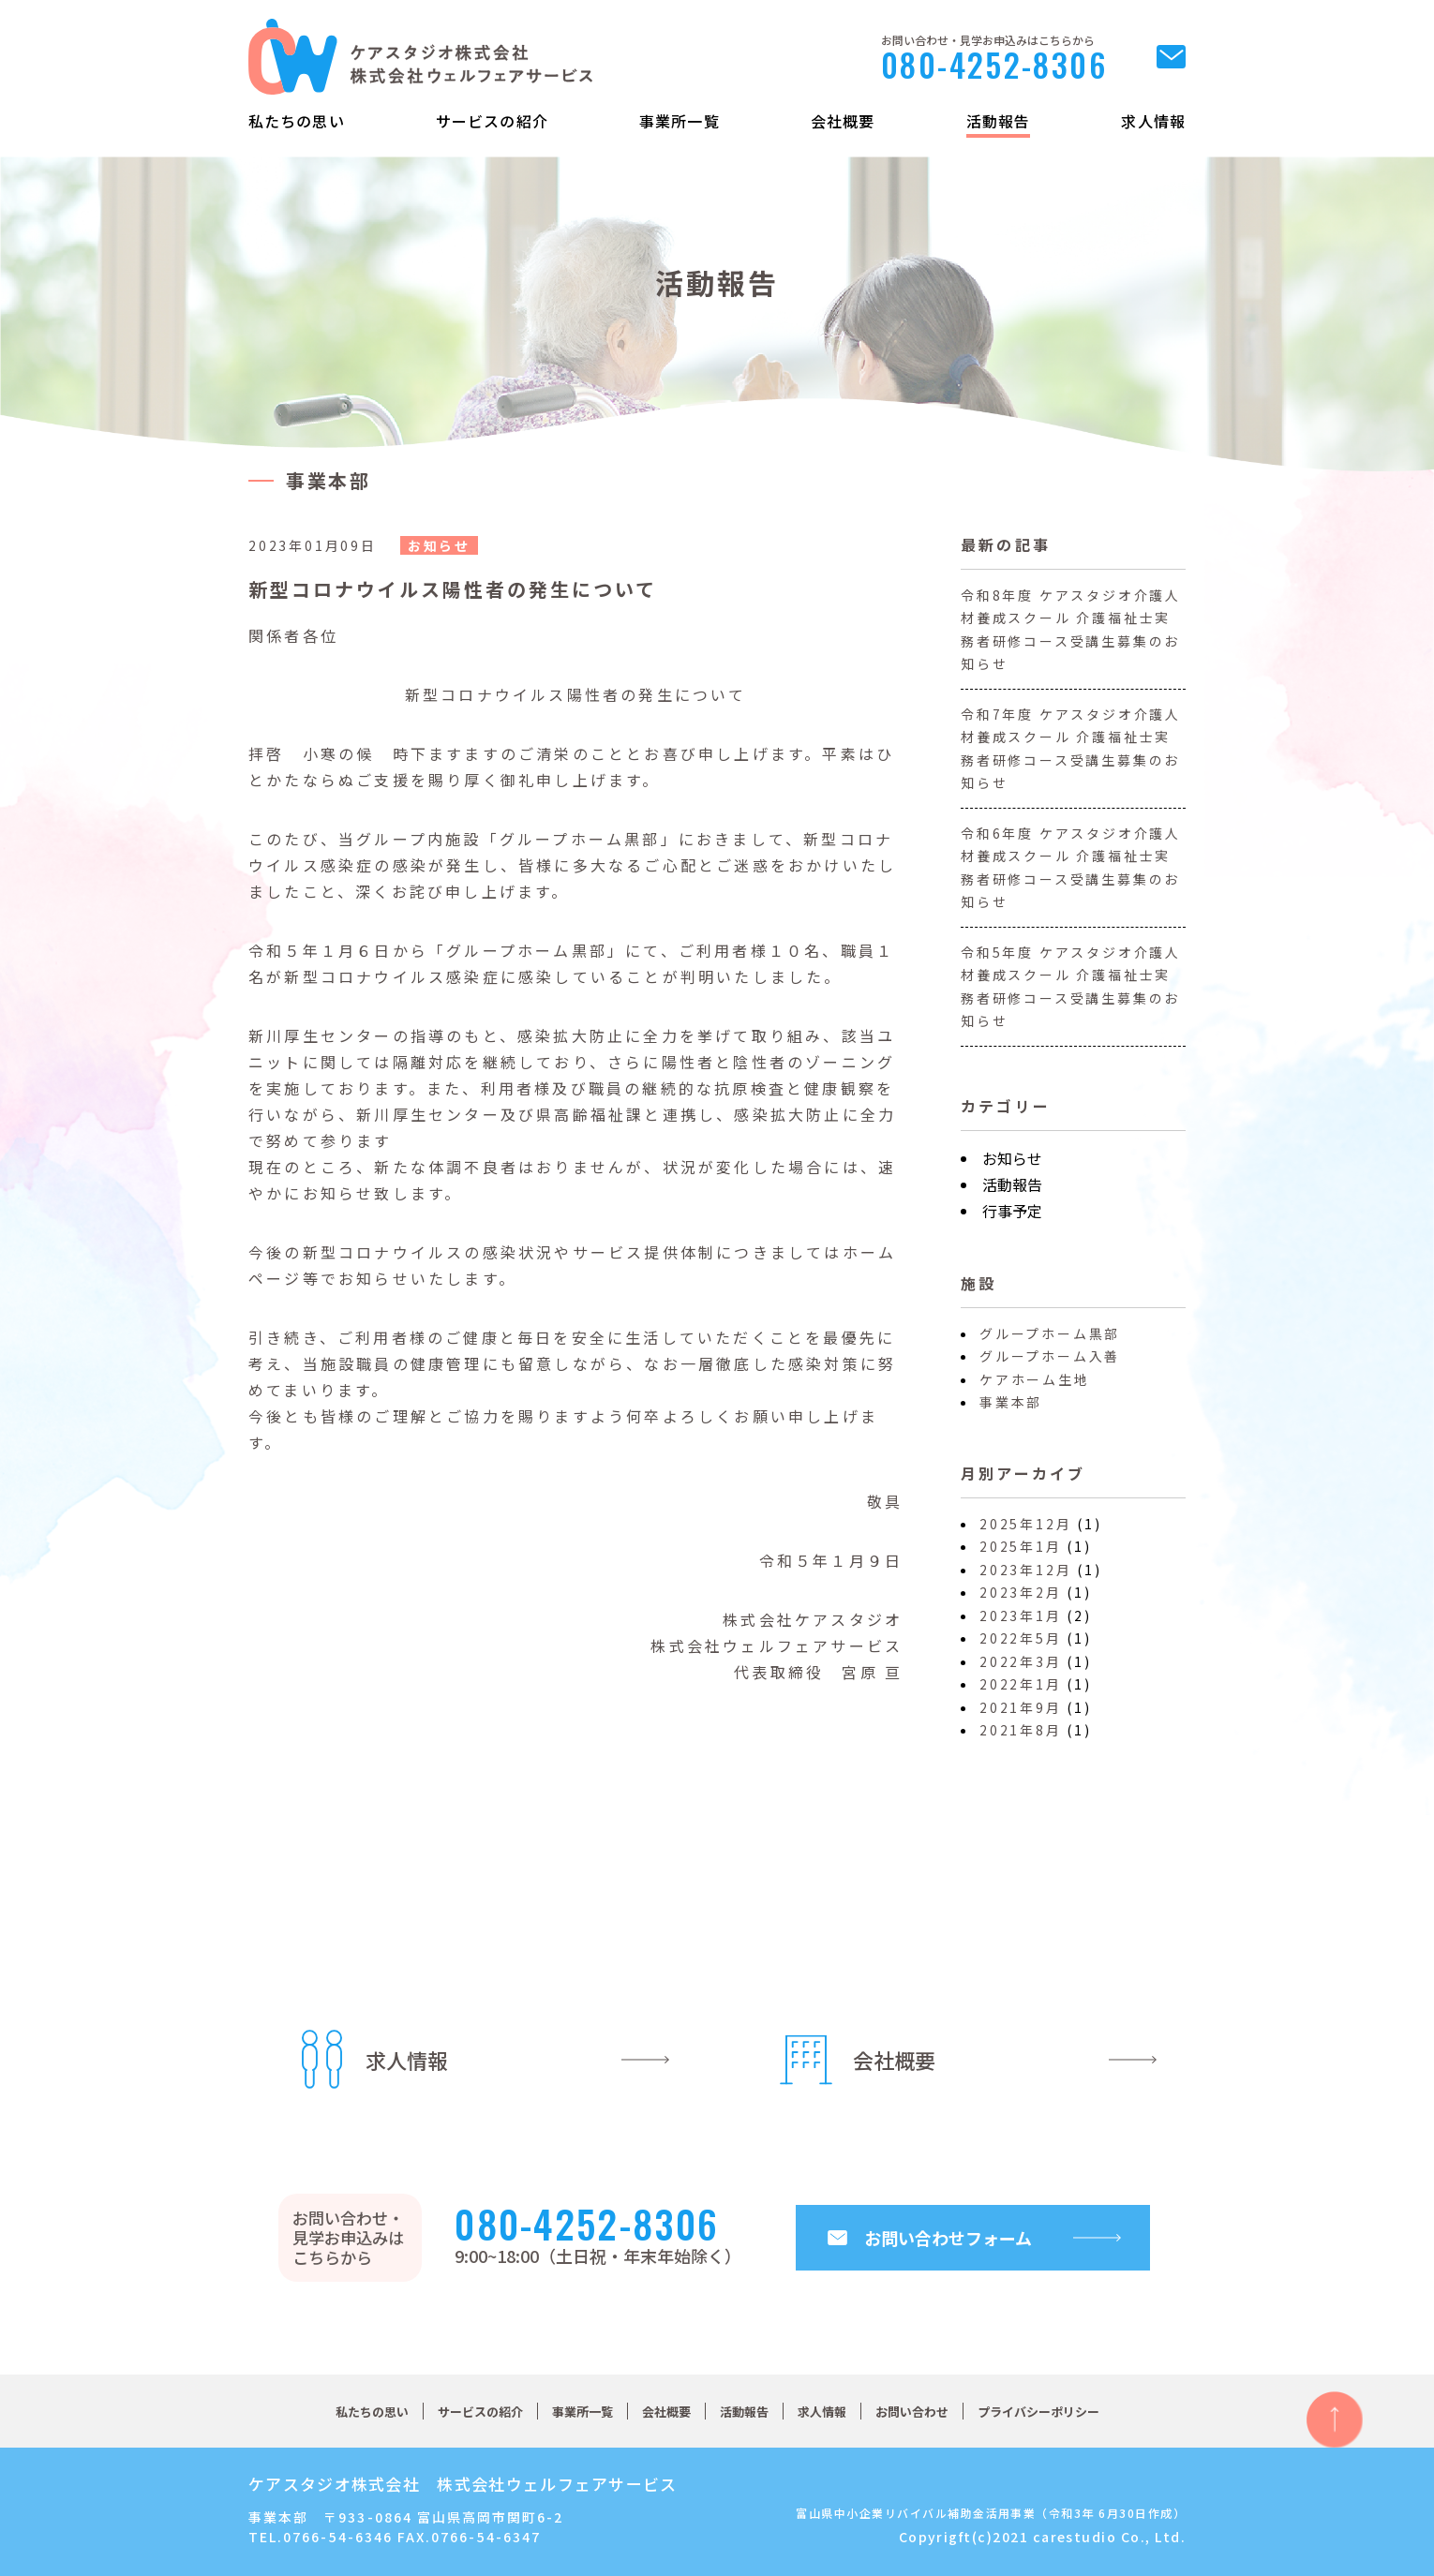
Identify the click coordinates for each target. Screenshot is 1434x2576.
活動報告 (998, 120)
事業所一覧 (679, 120)
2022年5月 (1020, 1638)
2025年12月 (1025, 1523)
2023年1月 (1020, 1615)
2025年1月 (1020, 1546)
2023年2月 (1020, 1592)
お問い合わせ (912, 2411)
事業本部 (1010, 1401)
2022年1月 (1020, 1684)
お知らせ (1012, 1158)
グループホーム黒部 (1049, 1333)
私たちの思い (296, 120)
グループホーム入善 (1049, 1356)
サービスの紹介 (492, 120)
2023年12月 (1025, 1569)
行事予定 (1012, 1210)
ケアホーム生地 (1034, 1379)
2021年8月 (1020, 1729)
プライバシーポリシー (1038, 2411)
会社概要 (842, 120)
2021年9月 (1020, 1707)
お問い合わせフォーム (948, 2238)
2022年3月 (1020, 1661)
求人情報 (1153, 120)
